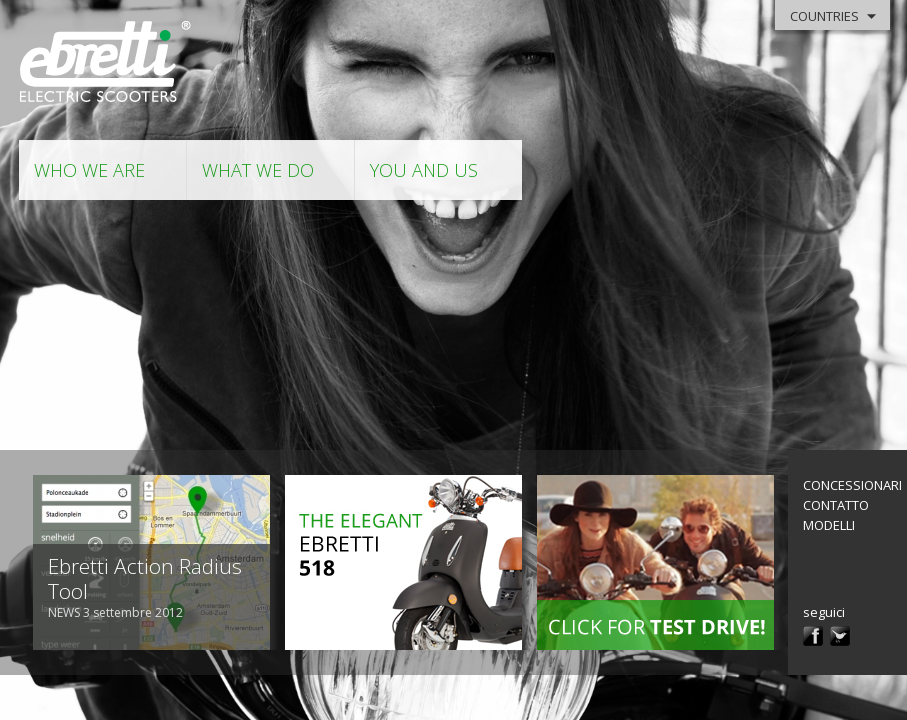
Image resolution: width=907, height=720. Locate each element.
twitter (840, 636)
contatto (836, 505)
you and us (424, 170)
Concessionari (852, 485)
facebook (813, 636)
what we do (258, 170)
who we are (89, 170)
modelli (829, 525)
